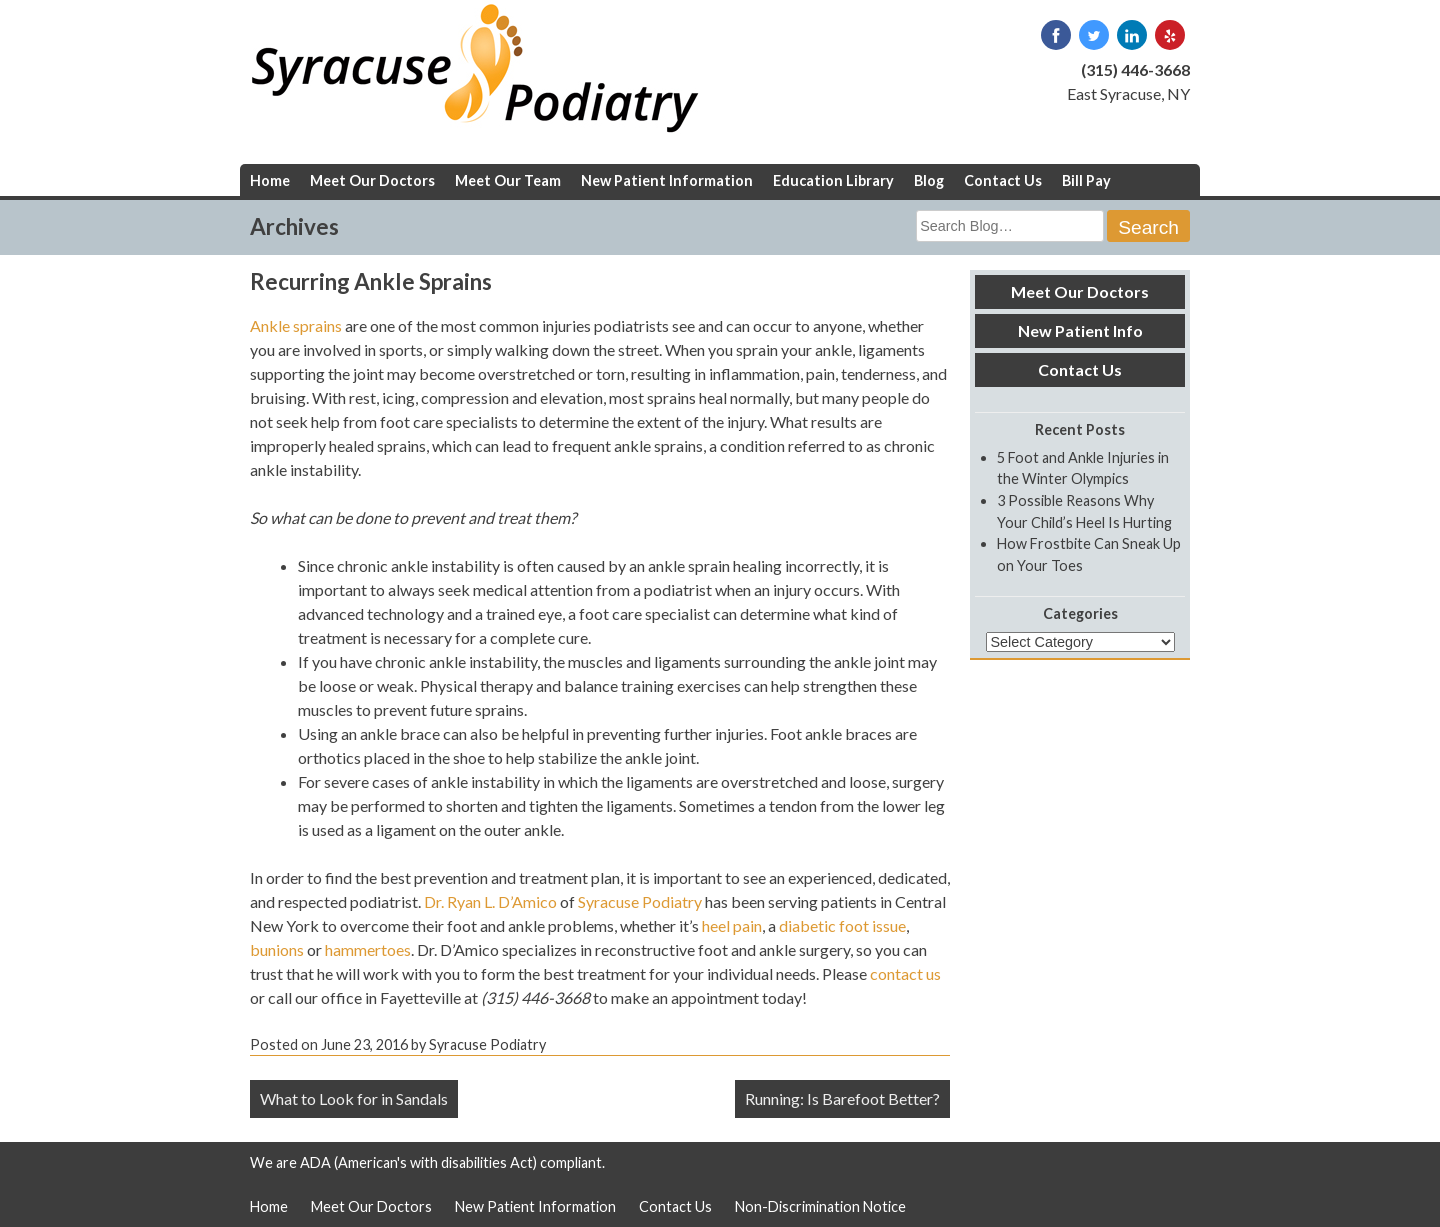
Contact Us (1003, 180)
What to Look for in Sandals (354, 1098)
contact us (905, 973)
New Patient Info (1080, 330)
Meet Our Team (508, 180)
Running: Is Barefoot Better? (842, 1098)
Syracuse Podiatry (640, 901)
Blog (929, 180)
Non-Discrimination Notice (820, 1206)
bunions (277, 949)
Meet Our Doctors (372, 180)
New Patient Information (667, 180)
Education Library (833, 180)
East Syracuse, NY (1128, 93)
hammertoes (368, 949)
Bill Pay (1086, 180)
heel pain (732, 925)
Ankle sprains (296, 325)
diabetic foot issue (842, 925)
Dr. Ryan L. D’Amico (490, 901)
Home (270, 180)
